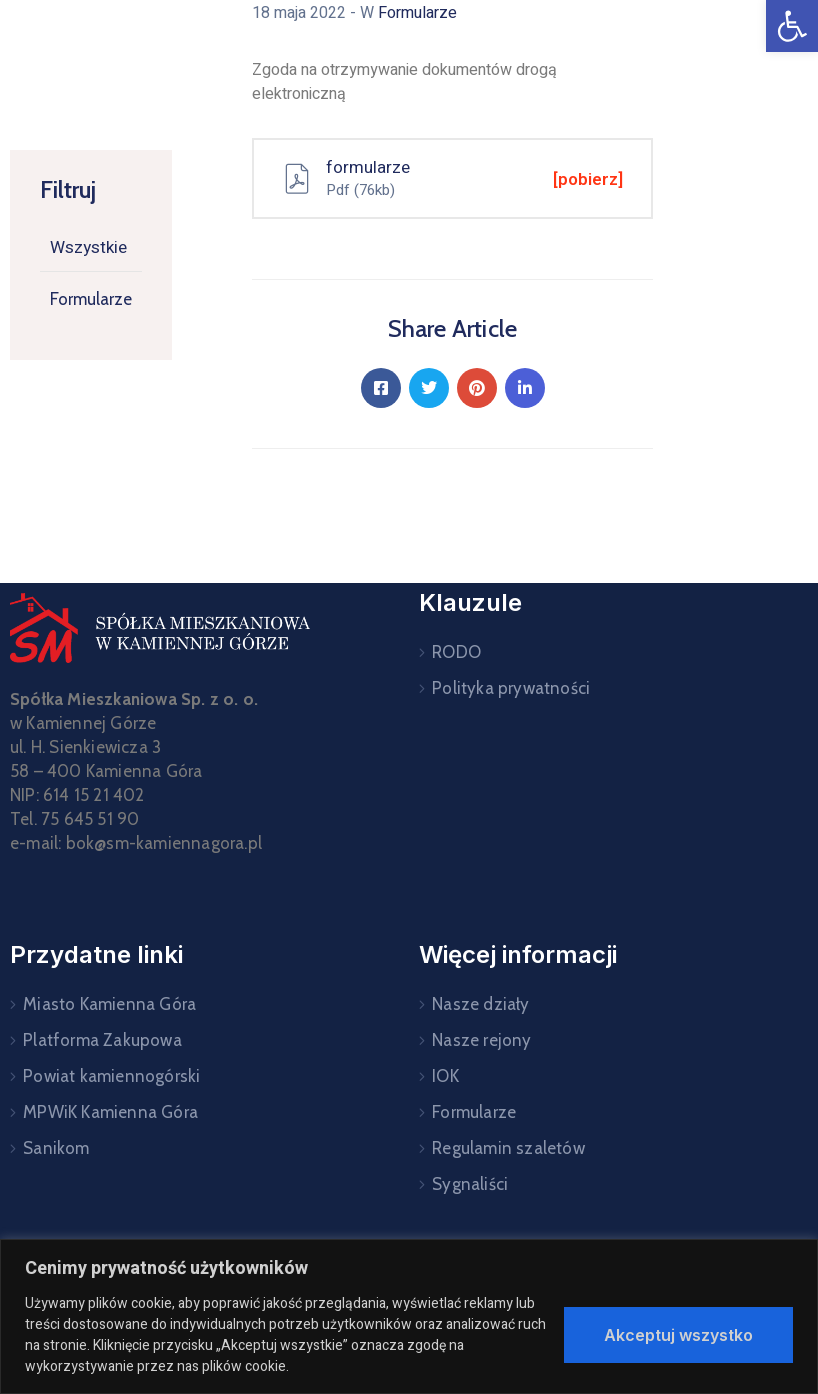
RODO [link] (456, 652)
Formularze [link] (91, 299)
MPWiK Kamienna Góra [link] (110, 1112)
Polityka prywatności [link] (511, 688)
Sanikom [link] (56, 1148)
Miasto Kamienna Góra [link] (109, 1004)
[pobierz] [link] (588, 179)
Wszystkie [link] (88, 247)
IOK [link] (445, 1076)
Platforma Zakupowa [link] (102, 1040)
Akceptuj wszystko (678, 1335)
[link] (792, 26)
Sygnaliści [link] (470, 1184)
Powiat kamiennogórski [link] (111, 1076)
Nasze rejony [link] (481, 1040)
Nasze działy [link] (480, 1004)
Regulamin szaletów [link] (508, 1148)
